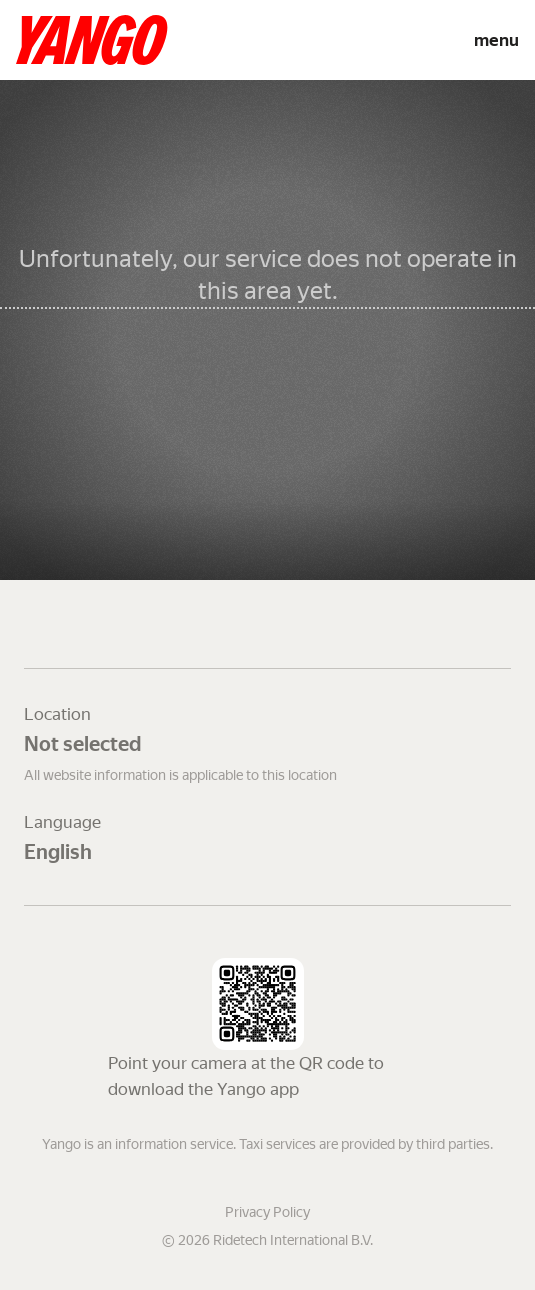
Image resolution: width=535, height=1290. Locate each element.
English (58, 852)
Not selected (83, 744)
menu (496, 40)
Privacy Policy (267, 1212)
